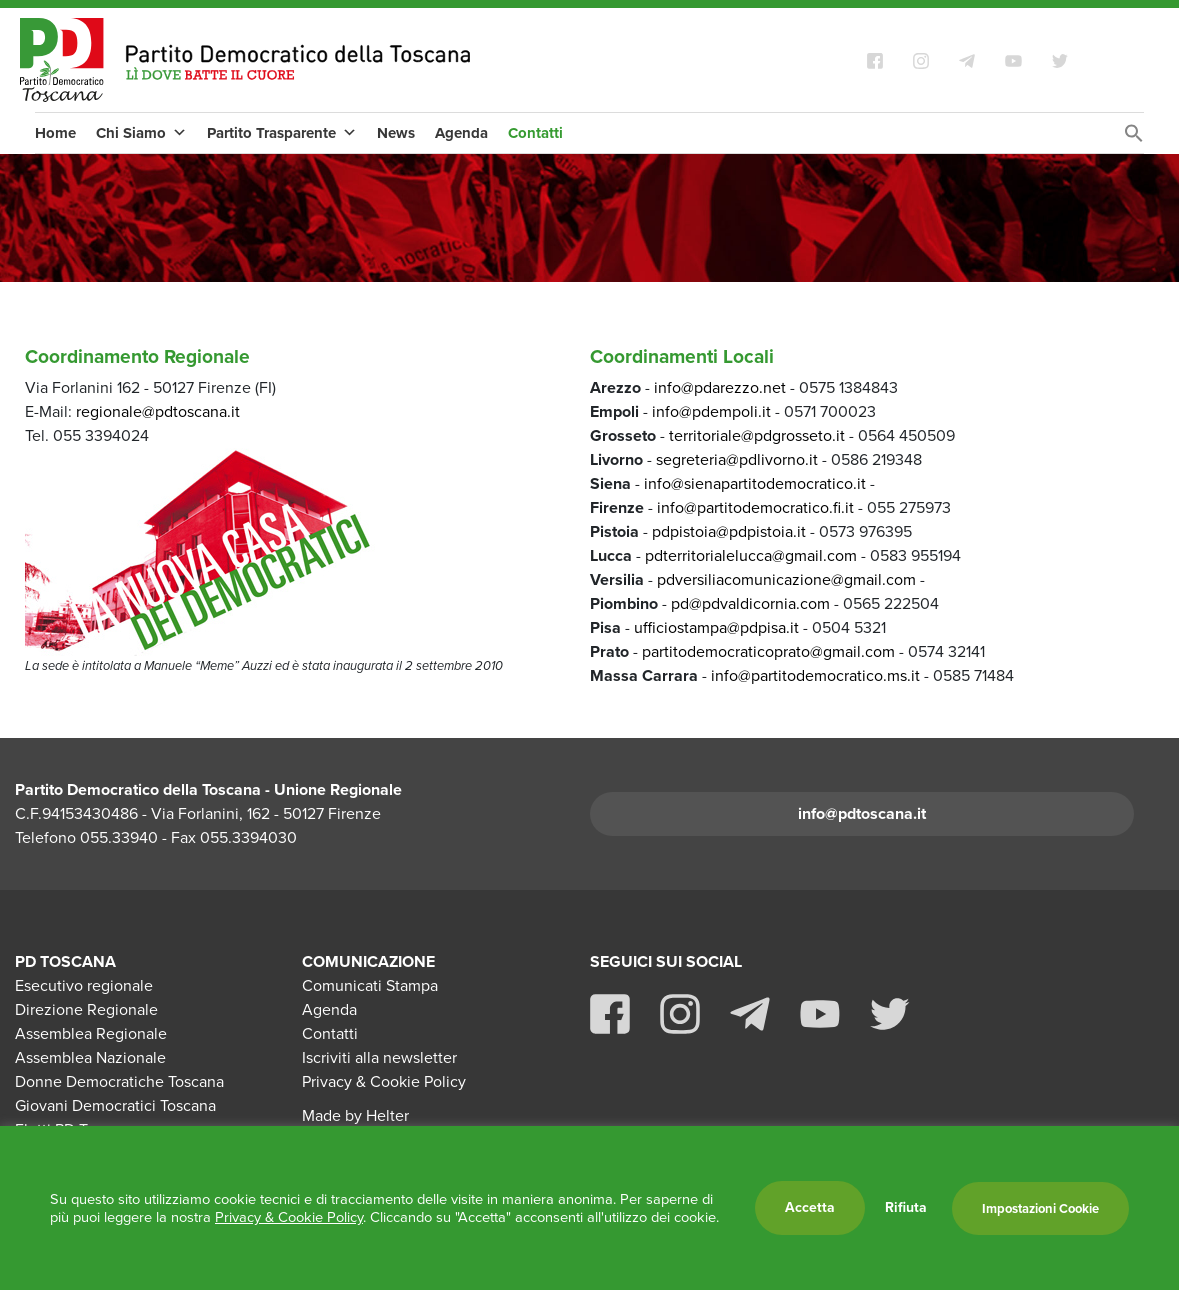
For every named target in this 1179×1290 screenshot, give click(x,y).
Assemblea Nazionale (90, 1057)
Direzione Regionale (86, 1009)
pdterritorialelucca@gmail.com (753, 555)
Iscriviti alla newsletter (379, 1057)
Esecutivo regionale (84, 985)
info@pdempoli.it (711, 411)
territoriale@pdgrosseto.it (757, 435)
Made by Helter (355, 1115)
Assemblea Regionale (91, 1033)
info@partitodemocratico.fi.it (755, 507)
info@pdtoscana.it (862, 813)
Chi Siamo (141, 133)
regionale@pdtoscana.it (158, 411)
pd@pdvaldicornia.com (750, 603)
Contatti (535, 133)
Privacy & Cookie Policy (384, 1081)
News (396, 133)
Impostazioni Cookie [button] (1040, 1208)
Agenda (461, 133)
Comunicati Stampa (370, 985)
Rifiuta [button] (906, 1208)
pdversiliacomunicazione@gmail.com (786, 579)
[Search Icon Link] (1134, 138)
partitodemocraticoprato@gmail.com (768, 651)
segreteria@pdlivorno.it (737, 459)
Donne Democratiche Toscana (119, 1081)
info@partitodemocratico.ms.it (815, 675)
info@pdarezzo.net (720, 387)
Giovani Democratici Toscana (115, 1105)
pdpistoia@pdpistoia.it (731, 531)
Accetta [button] (810, 1207)
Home (55, 133)
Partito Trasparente (282, 133)
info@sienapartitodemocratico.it (755, 483)
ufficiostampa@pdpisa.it (716, 627)
